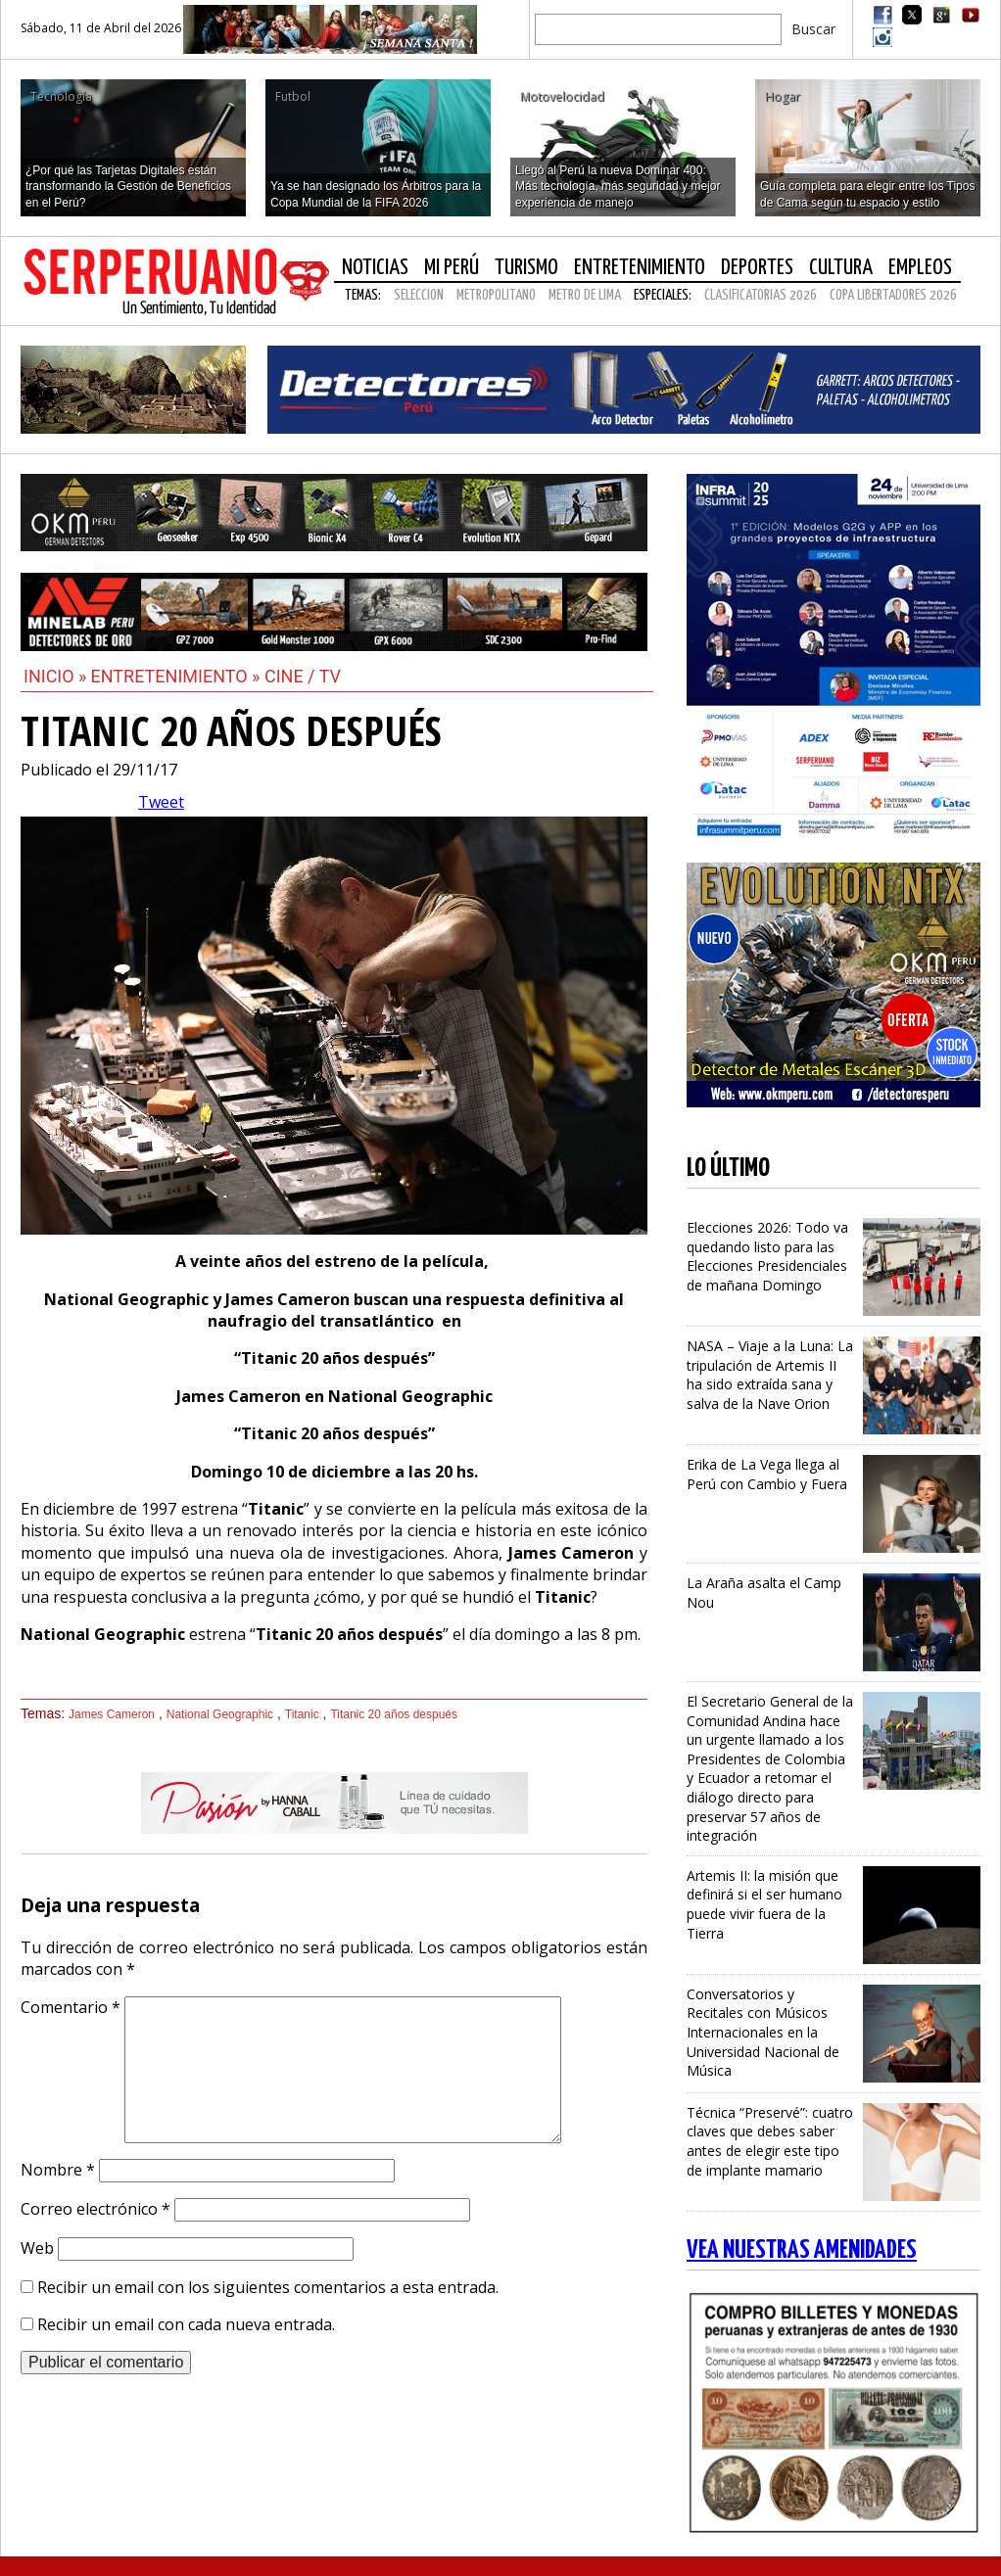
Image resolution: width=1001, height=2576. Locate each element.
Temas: (363, 295)
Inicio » (55, 676)
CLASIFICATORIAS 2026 (760, 295)
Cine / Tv (302, 676)
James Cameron (112, 1714)
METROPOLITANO (496, 295)
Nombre (58, 2169)
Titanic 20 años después (393, 1714)
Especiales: (662, 295)
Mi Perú (451, 268)
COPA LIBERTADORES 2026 (893, 295)
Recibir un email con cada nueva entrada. (186, 2324)
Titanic (302, 1714)
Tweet (161, 802)
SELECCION (419, 295)
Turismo (526, 268)
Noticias (375, 268)
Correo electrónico (95, 2209)
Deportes (757, 268)
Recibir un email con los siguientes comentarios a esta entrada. (268, 2287)
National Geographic (220, 1714)
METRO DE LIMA (584, 295)
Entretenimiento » (177, 676)
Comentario (70, 2007)
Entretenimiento (639, 268)
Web (37, 2248)
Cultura (841, 268)
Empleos (920, 268)
